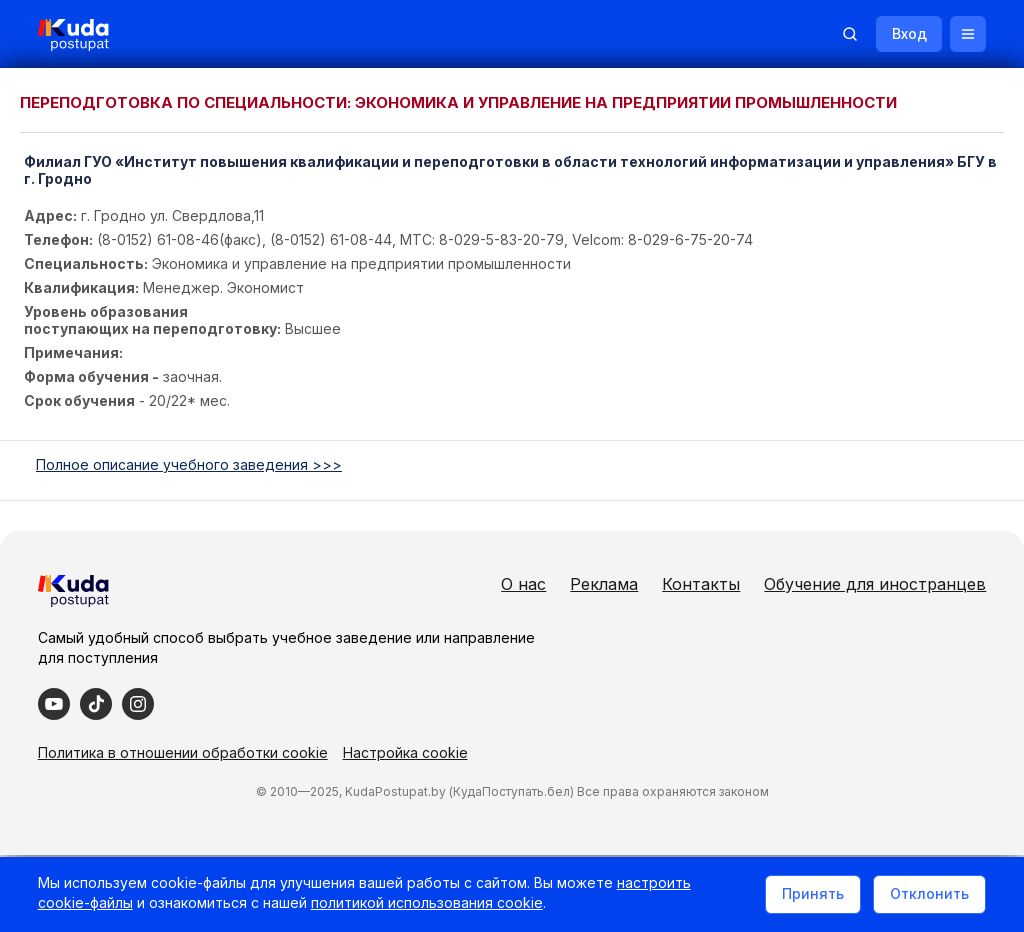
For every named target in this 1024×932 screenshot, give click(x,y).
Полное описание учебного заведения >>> (189, 464)
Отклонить (927, 895)
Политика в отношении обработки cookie (185, 752)
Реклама (602, 584)
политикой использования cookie (429, 905)
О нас (521, 584)
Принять (811, 895)
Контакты (699, 584)
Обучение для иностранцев (873, 584)
